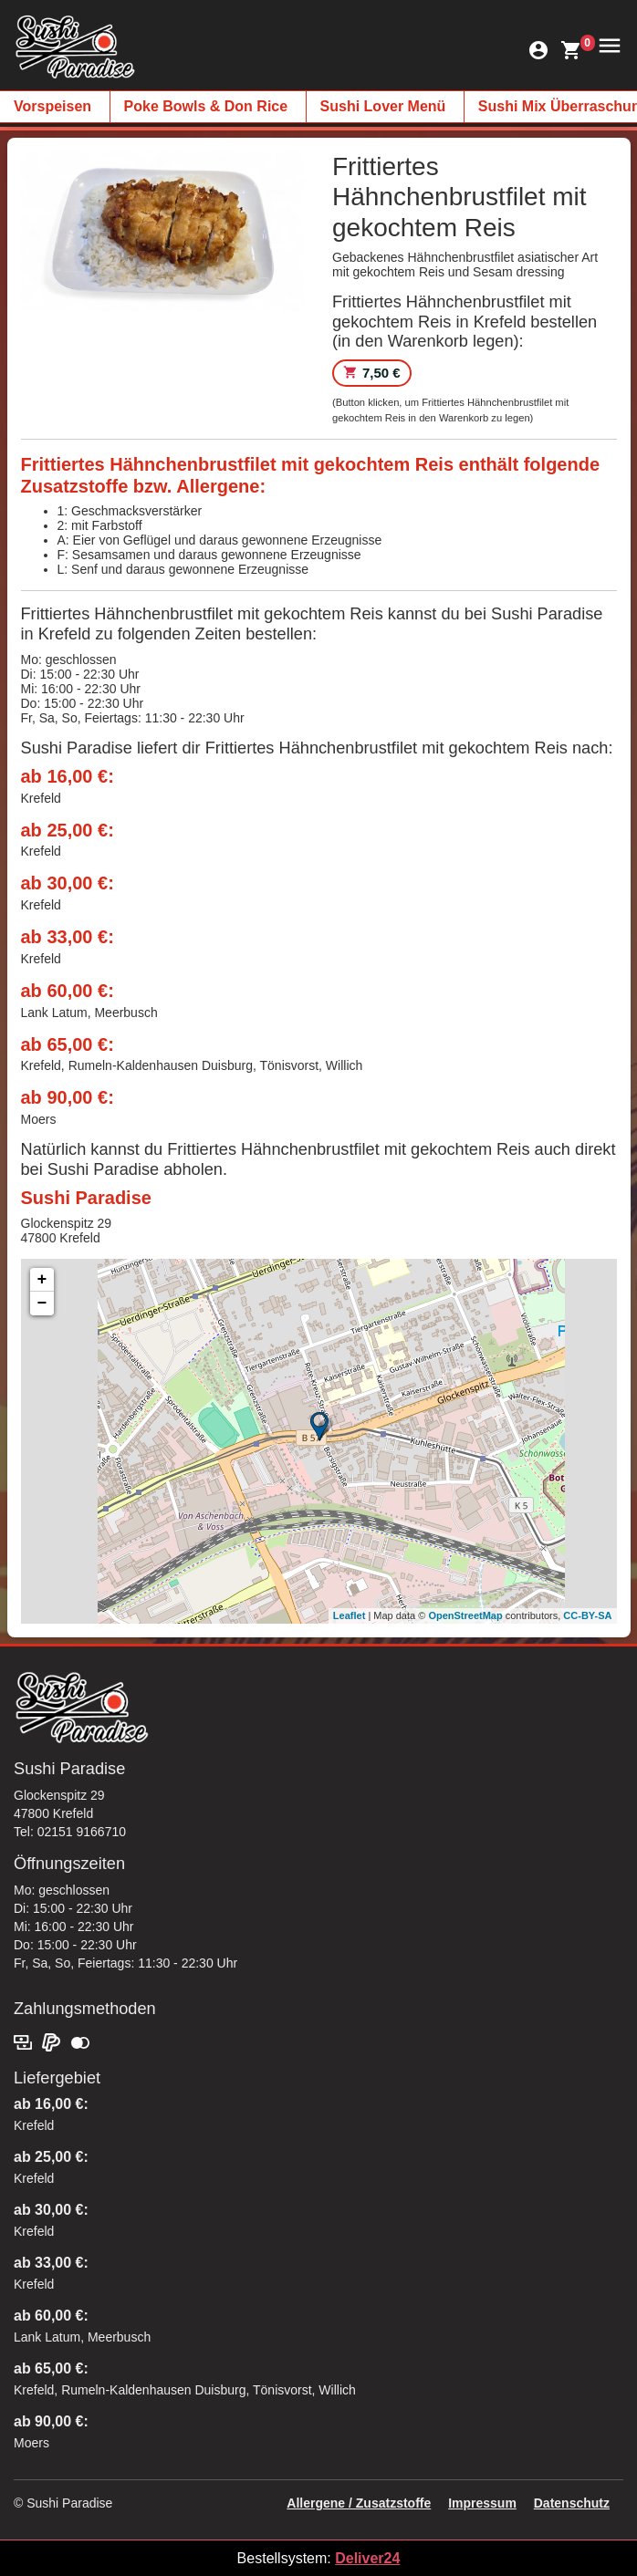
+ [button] (42, 1280)
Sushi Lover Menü (383, 106)
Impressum (482, 2503)
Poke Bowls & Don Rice (206, 106)
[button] (607, 44)
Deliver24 (367, 2558)
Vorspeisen (52, 106)
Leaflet (349, 1615)
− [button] (42, 1303)
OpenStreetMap (465, 1615)
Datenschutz (572, 2503)
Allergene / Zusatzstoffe (359, 2503)
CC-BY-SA (587, 1615)
